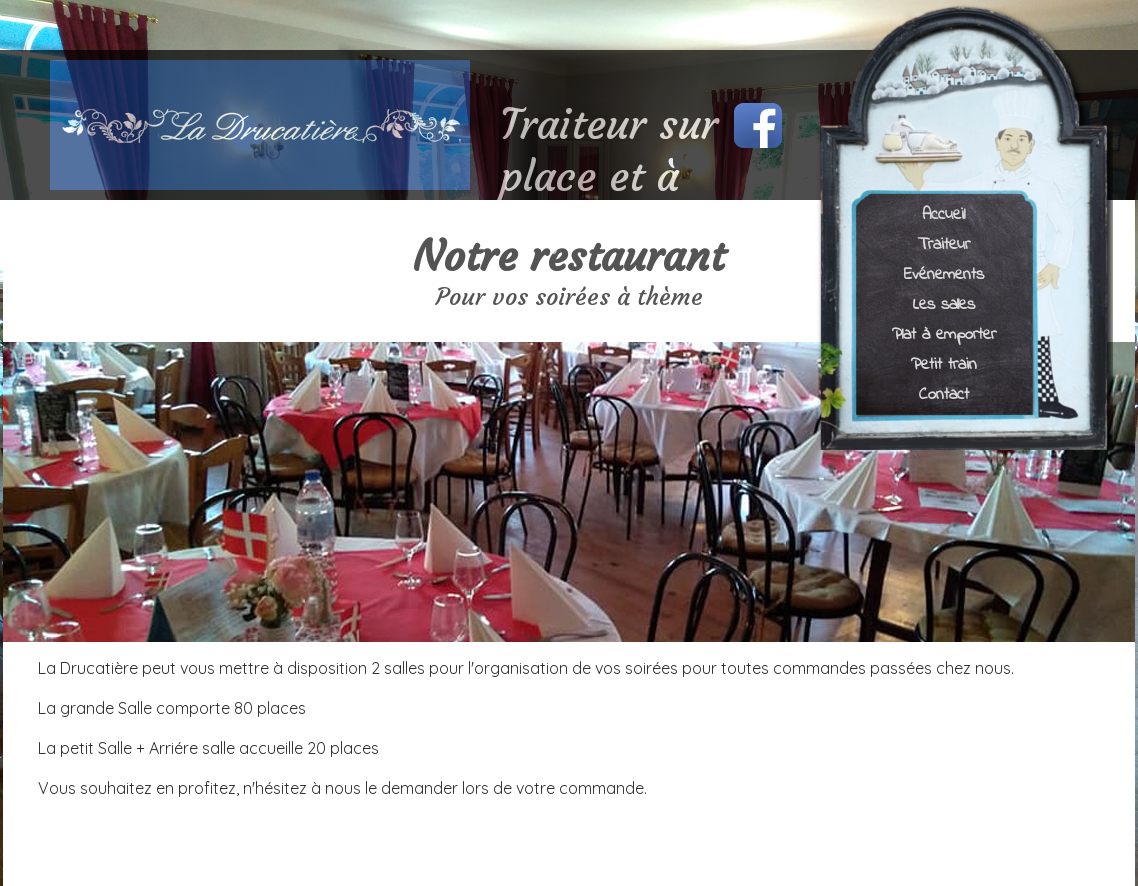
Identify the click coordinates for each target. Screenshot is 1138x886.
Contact (944, 393)
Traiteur (944, 243)
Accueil (943, 213)
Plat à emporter (944, 333)
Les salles (944, 303)
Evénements (944, 273)
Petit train (944, 363)
